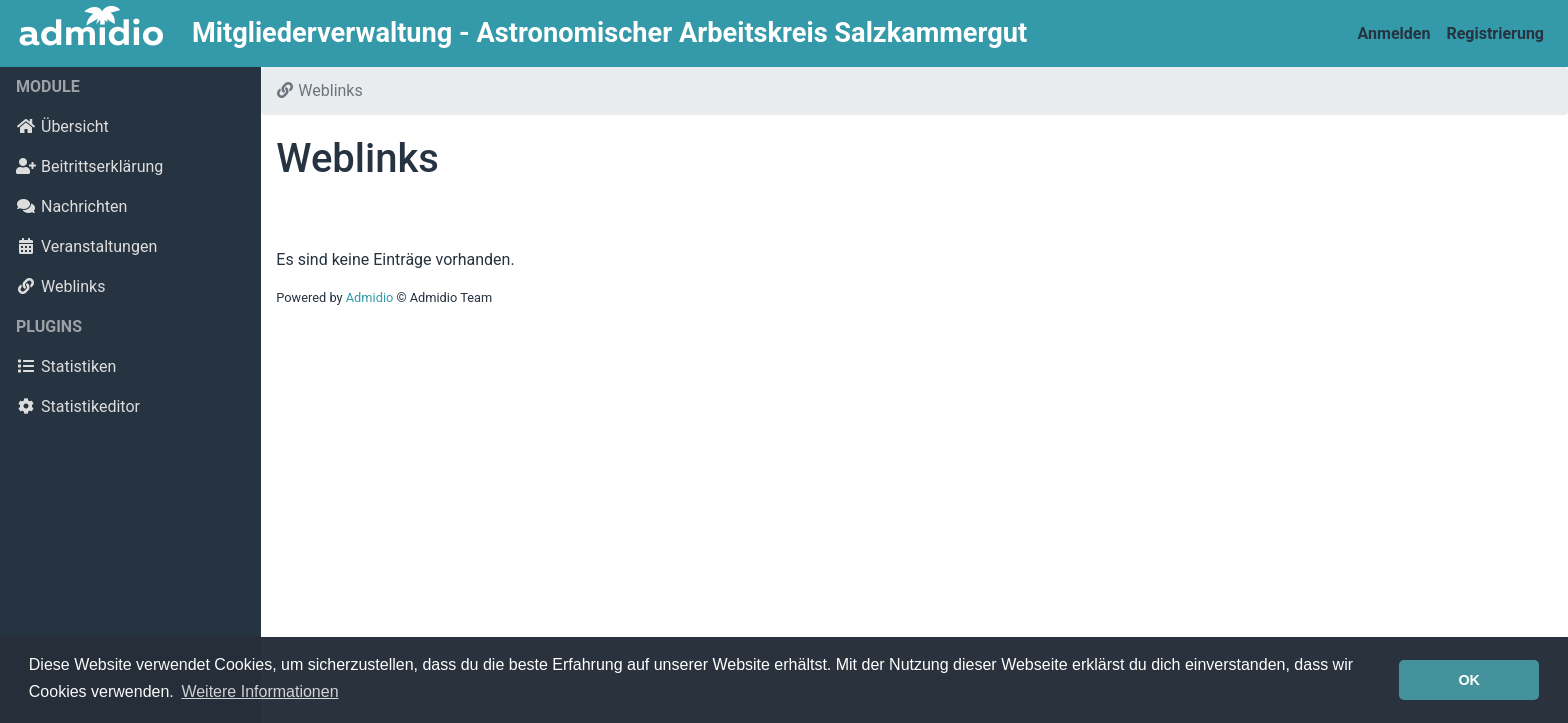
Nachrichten (71, 206)
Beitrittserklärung (89, 166)
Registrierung (1495, 33)
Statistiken (66, 366)
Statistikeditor (78, 406)
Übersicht (62, 126)
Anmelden (1394, 33)
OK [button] (1469, 680)
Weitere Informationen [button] (259, 691)
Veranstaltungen (86, 246)
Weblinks (60, 286)
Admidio (370, 297)
